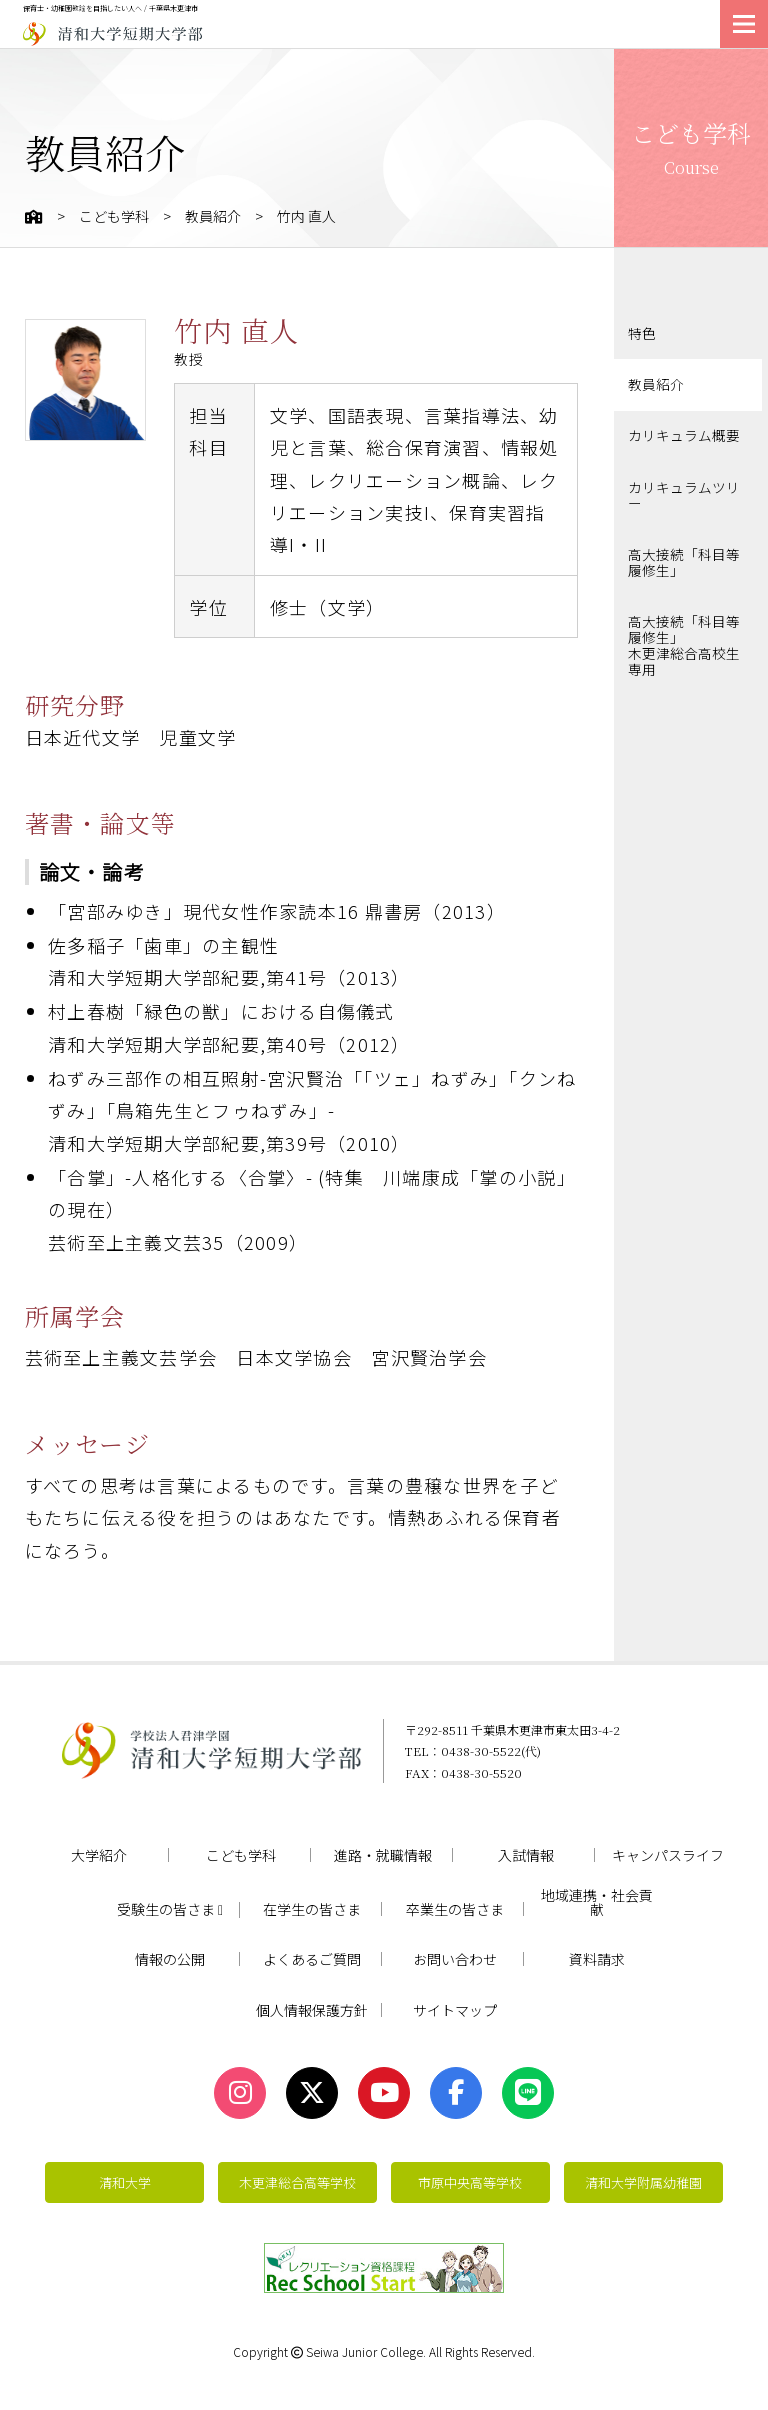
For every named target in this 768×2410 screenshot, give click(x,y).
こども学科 (114, 216)
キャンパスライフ (668, 1855)
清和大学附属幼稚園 (643, 2182)
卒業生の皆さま (455, 1909)
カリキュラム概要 (684, 434)
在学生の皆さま (312, 1909)
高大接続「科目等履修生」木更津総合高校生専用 (684, 634)
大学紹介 (99, 1855)
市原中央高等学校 (470, 2182)
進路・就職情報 (383, 1855)
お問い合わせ (455, 1959)
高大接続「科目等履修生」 (684, 556)
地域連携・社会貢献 (597, 1902)
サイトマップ (455, 2010)
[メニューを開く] (744, 24)
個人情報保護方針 (312, 2010)
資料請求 (597, 1959)
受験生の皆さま (170, 1910)
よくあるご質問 (312, 1959)
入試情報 (526, 1855)
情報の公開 (170, 1959)
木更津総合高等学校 (297, 2182)
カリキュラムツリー (684, 491)
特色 (642, 333)
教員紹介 (213, 216)
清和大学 (125, 2182)
